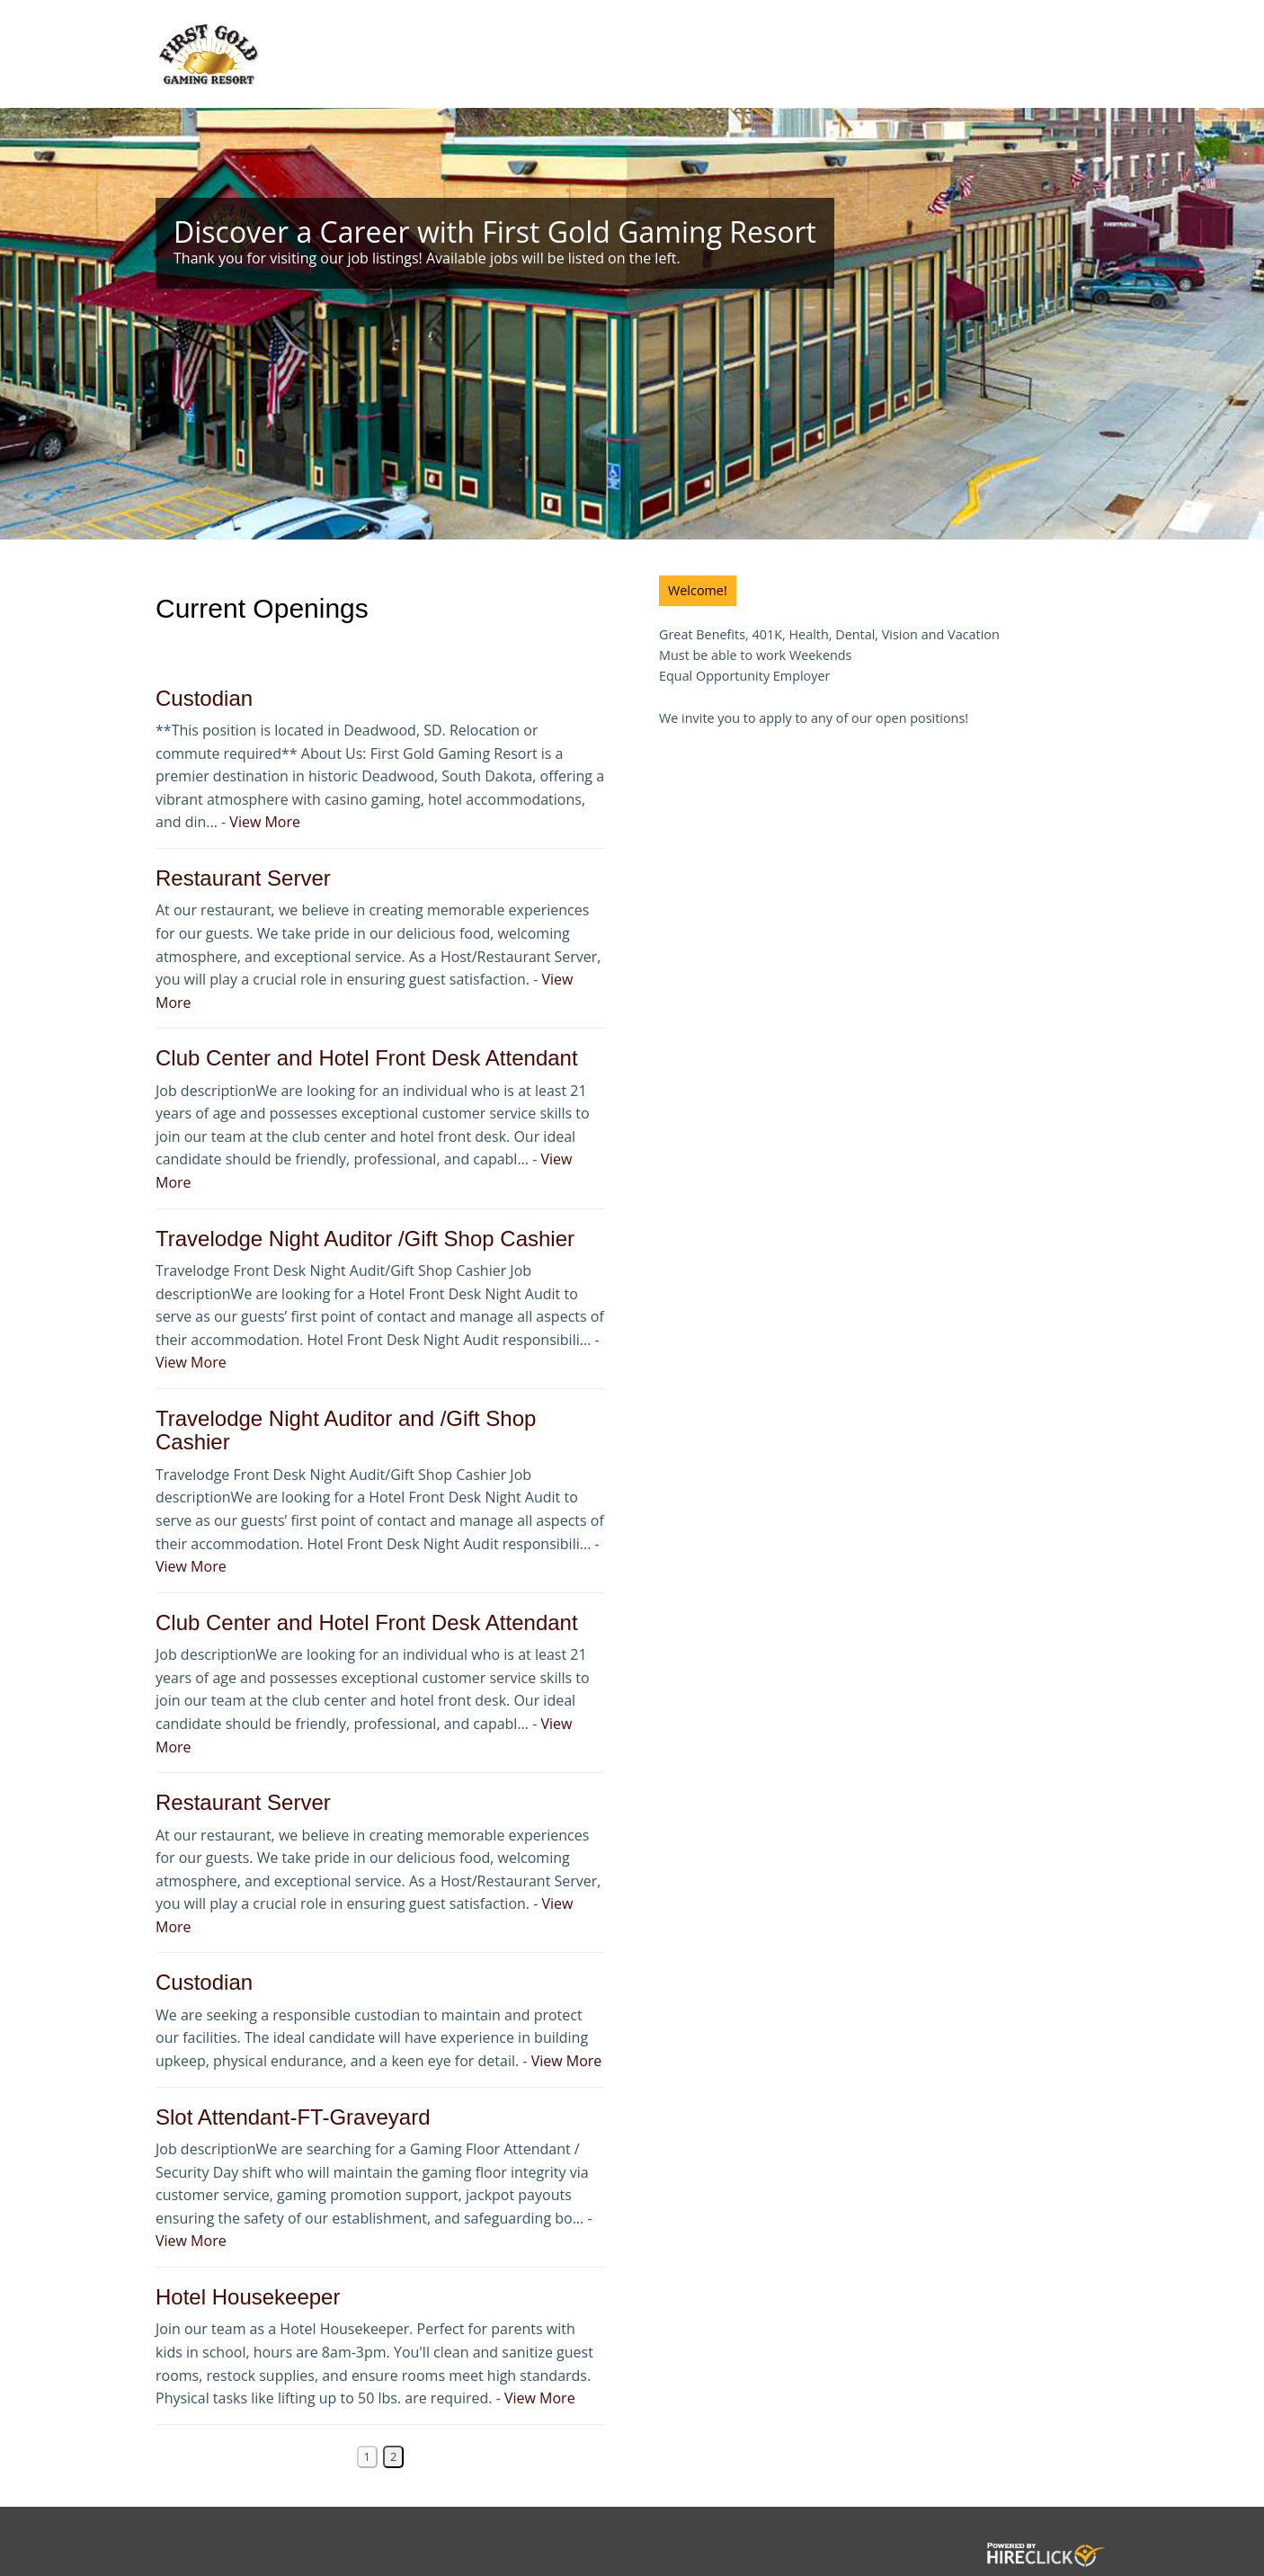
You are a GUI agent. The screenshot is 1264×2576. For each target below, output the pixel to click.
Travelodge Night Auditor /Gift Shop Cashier (365, 1238)
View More (264, 822)
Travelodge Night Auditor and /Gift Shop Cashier (346, 1430)
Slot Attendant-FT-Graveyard (293, 2117)
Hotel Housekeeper (248, 2297)
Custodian (204, 698)
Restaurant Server (243, 878)
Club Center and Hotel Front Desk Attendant (367, 1058)
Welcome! (697, 590)
